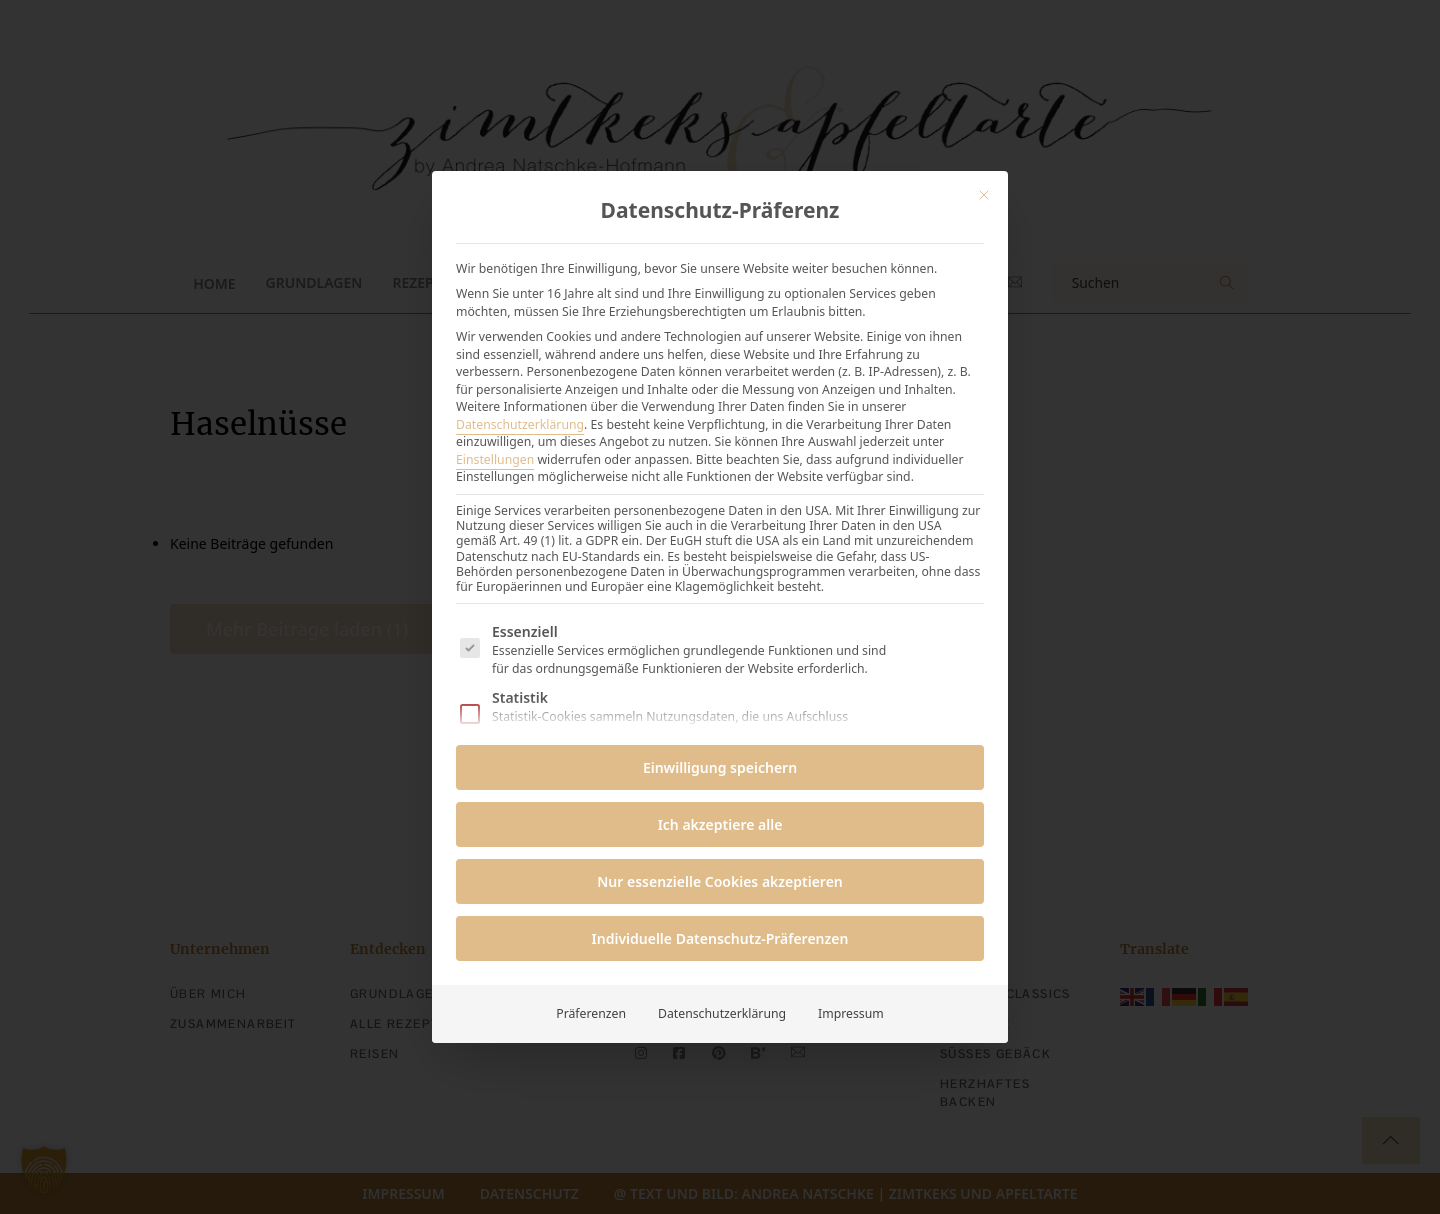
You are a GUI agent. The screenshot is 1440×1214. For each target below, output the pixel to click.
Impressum (851, 1013)
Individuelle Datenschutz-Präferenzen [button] (720, 938)
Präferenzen (591, 1013)
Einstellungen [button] (495, 459)
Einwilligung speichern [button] (720, 767)
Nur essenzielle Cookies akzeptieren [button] (720, 881)
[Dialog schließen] (984, 195)
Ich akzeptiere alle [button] (720, 824)
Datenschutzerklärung (520, 424)
